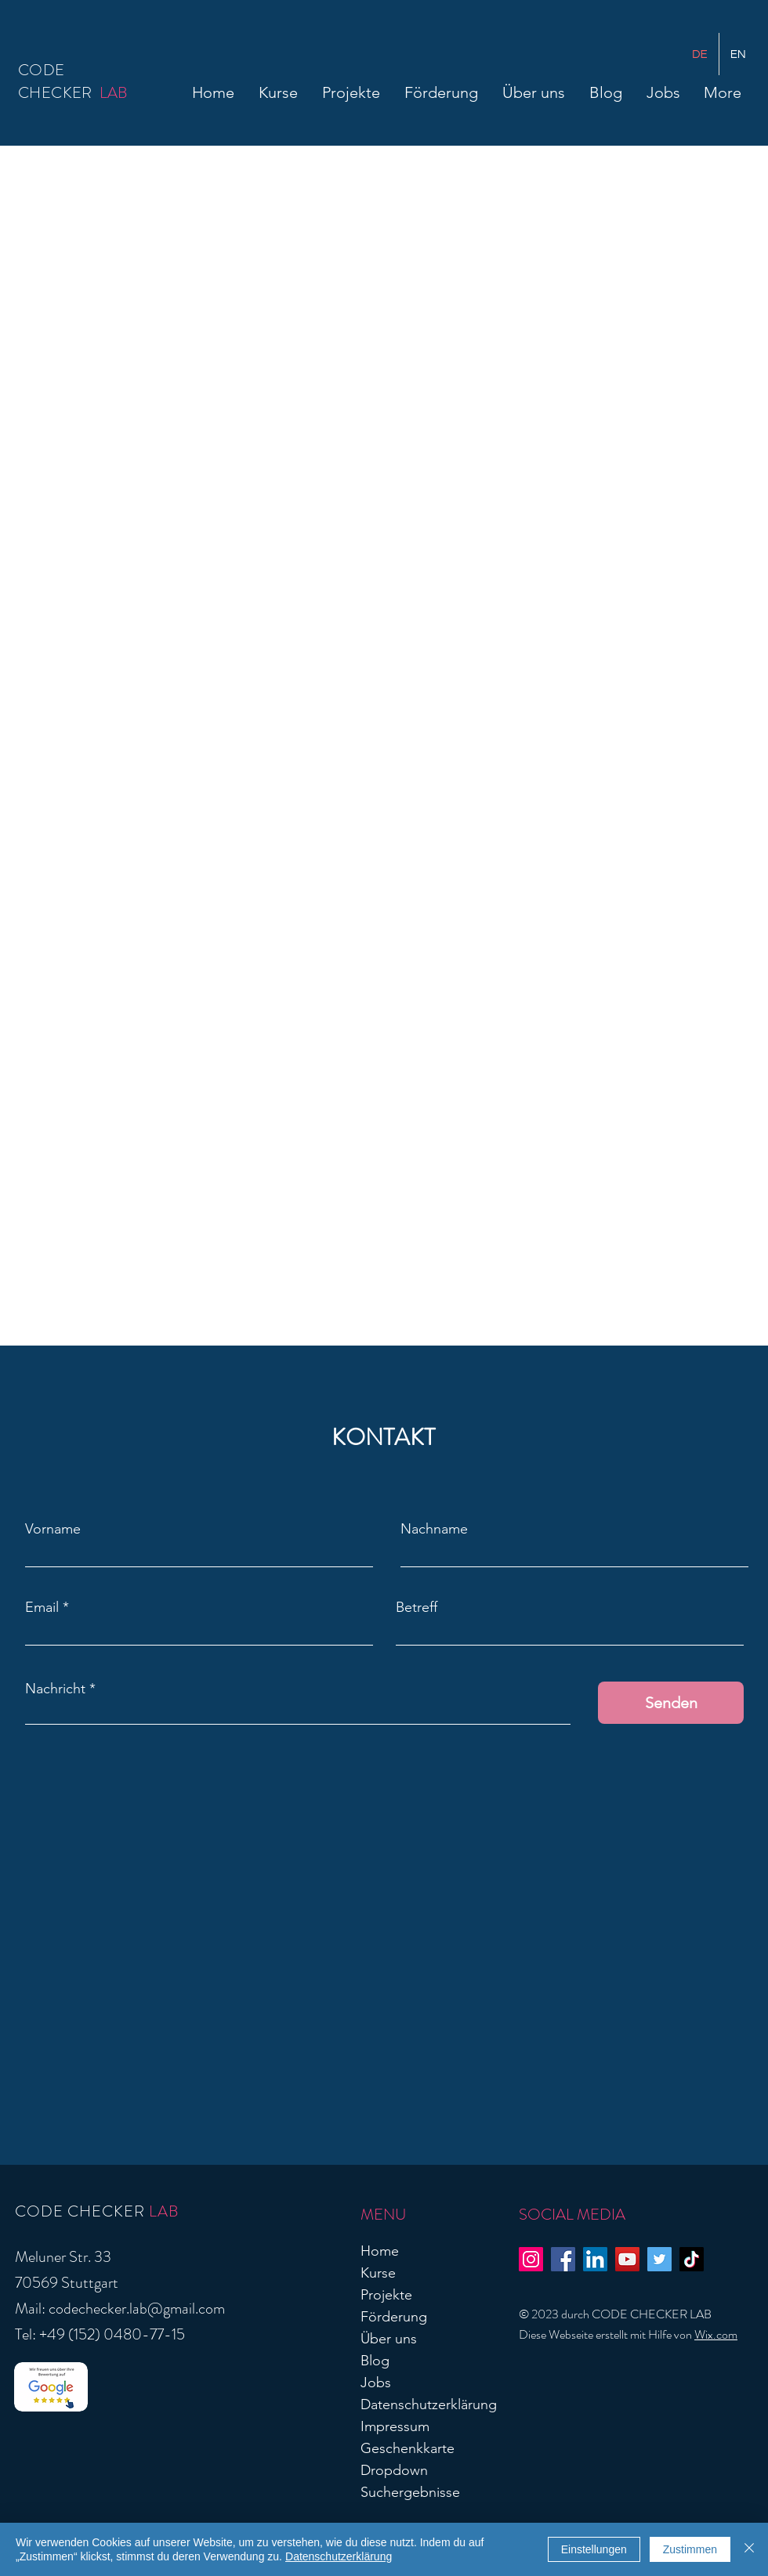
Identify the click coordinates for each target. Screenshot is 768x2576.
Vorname (53, 1529)
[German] (700, 54)
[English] (738, 54)
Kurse (378, 2273)
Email (42, 1607)
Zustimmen (690, 2549)
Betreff (416, 1607)
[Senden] (671, 1703)
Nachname (434, 1529)
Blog (374, 2360)
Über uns (388, 2338)
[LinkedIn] (595, 2259)
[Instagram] (531, 2259)
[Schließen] (749, 2549)
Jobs (375, 2382)
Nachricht (55, 1689)
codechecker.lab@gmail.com (137, 2308)
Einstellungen (594, 2549)
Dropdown (394, 2470)
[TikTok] (691, 2259)
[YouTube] (627, 2259)
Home (379, 2251)
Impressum (394, 2426)
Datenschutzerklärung (428, 2404)
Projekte (386, 2294)
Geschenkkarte (407, 2448)
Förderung (393, 2316)
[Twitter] (659, 2259)
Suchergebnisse (410, 2492)
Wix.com (715, 2334)
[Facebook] (563, 2259)
